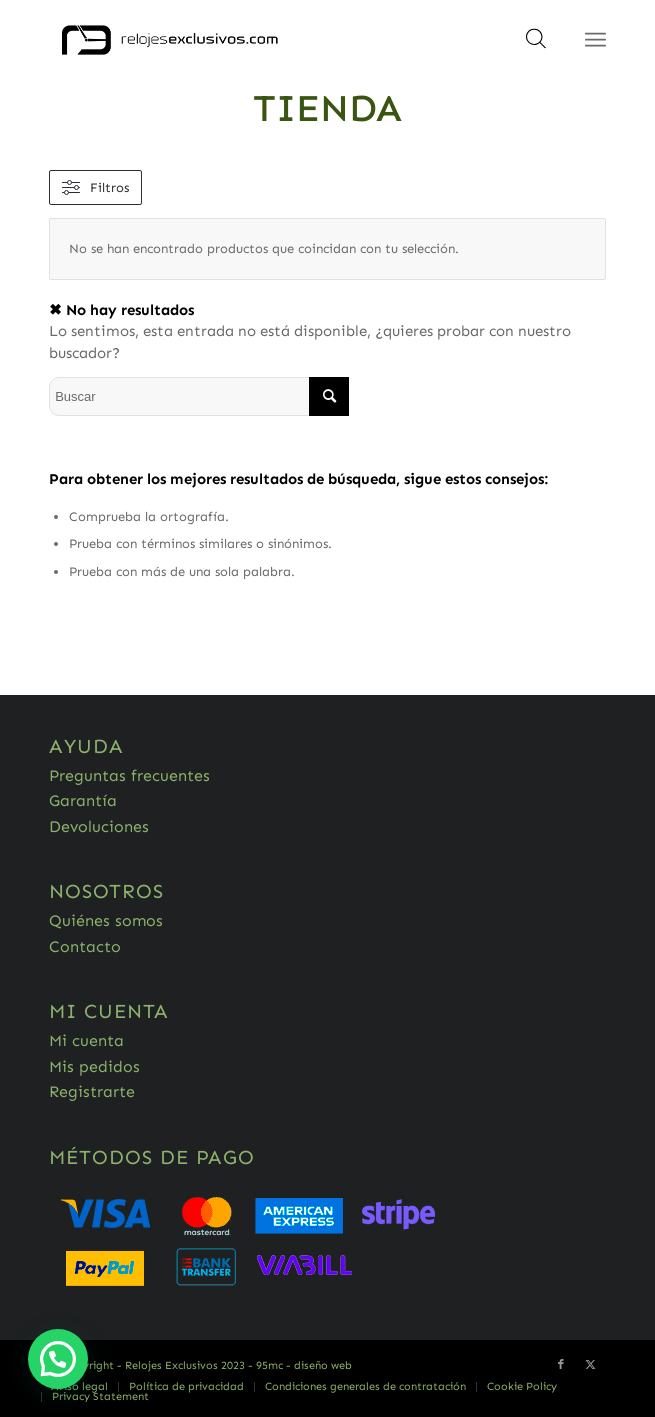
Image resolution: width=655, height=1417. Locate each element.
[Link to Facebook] (561, 1365)
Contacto (85, 946)
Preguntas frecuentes (129, 775)
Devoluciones (99, 826)
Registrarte (92, 1091)
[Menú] (595, 40)
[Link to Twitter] (591, 1365)
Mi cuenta (86, 1040)
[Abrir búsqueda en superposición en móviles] (536, 45)
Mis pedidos (94, 1066)
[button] (58, 1359)
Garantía (83, 800)
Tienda (327, 108)
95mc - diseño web (304, 1365)
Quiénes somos (106, 920)
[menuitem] (79, 1387)
